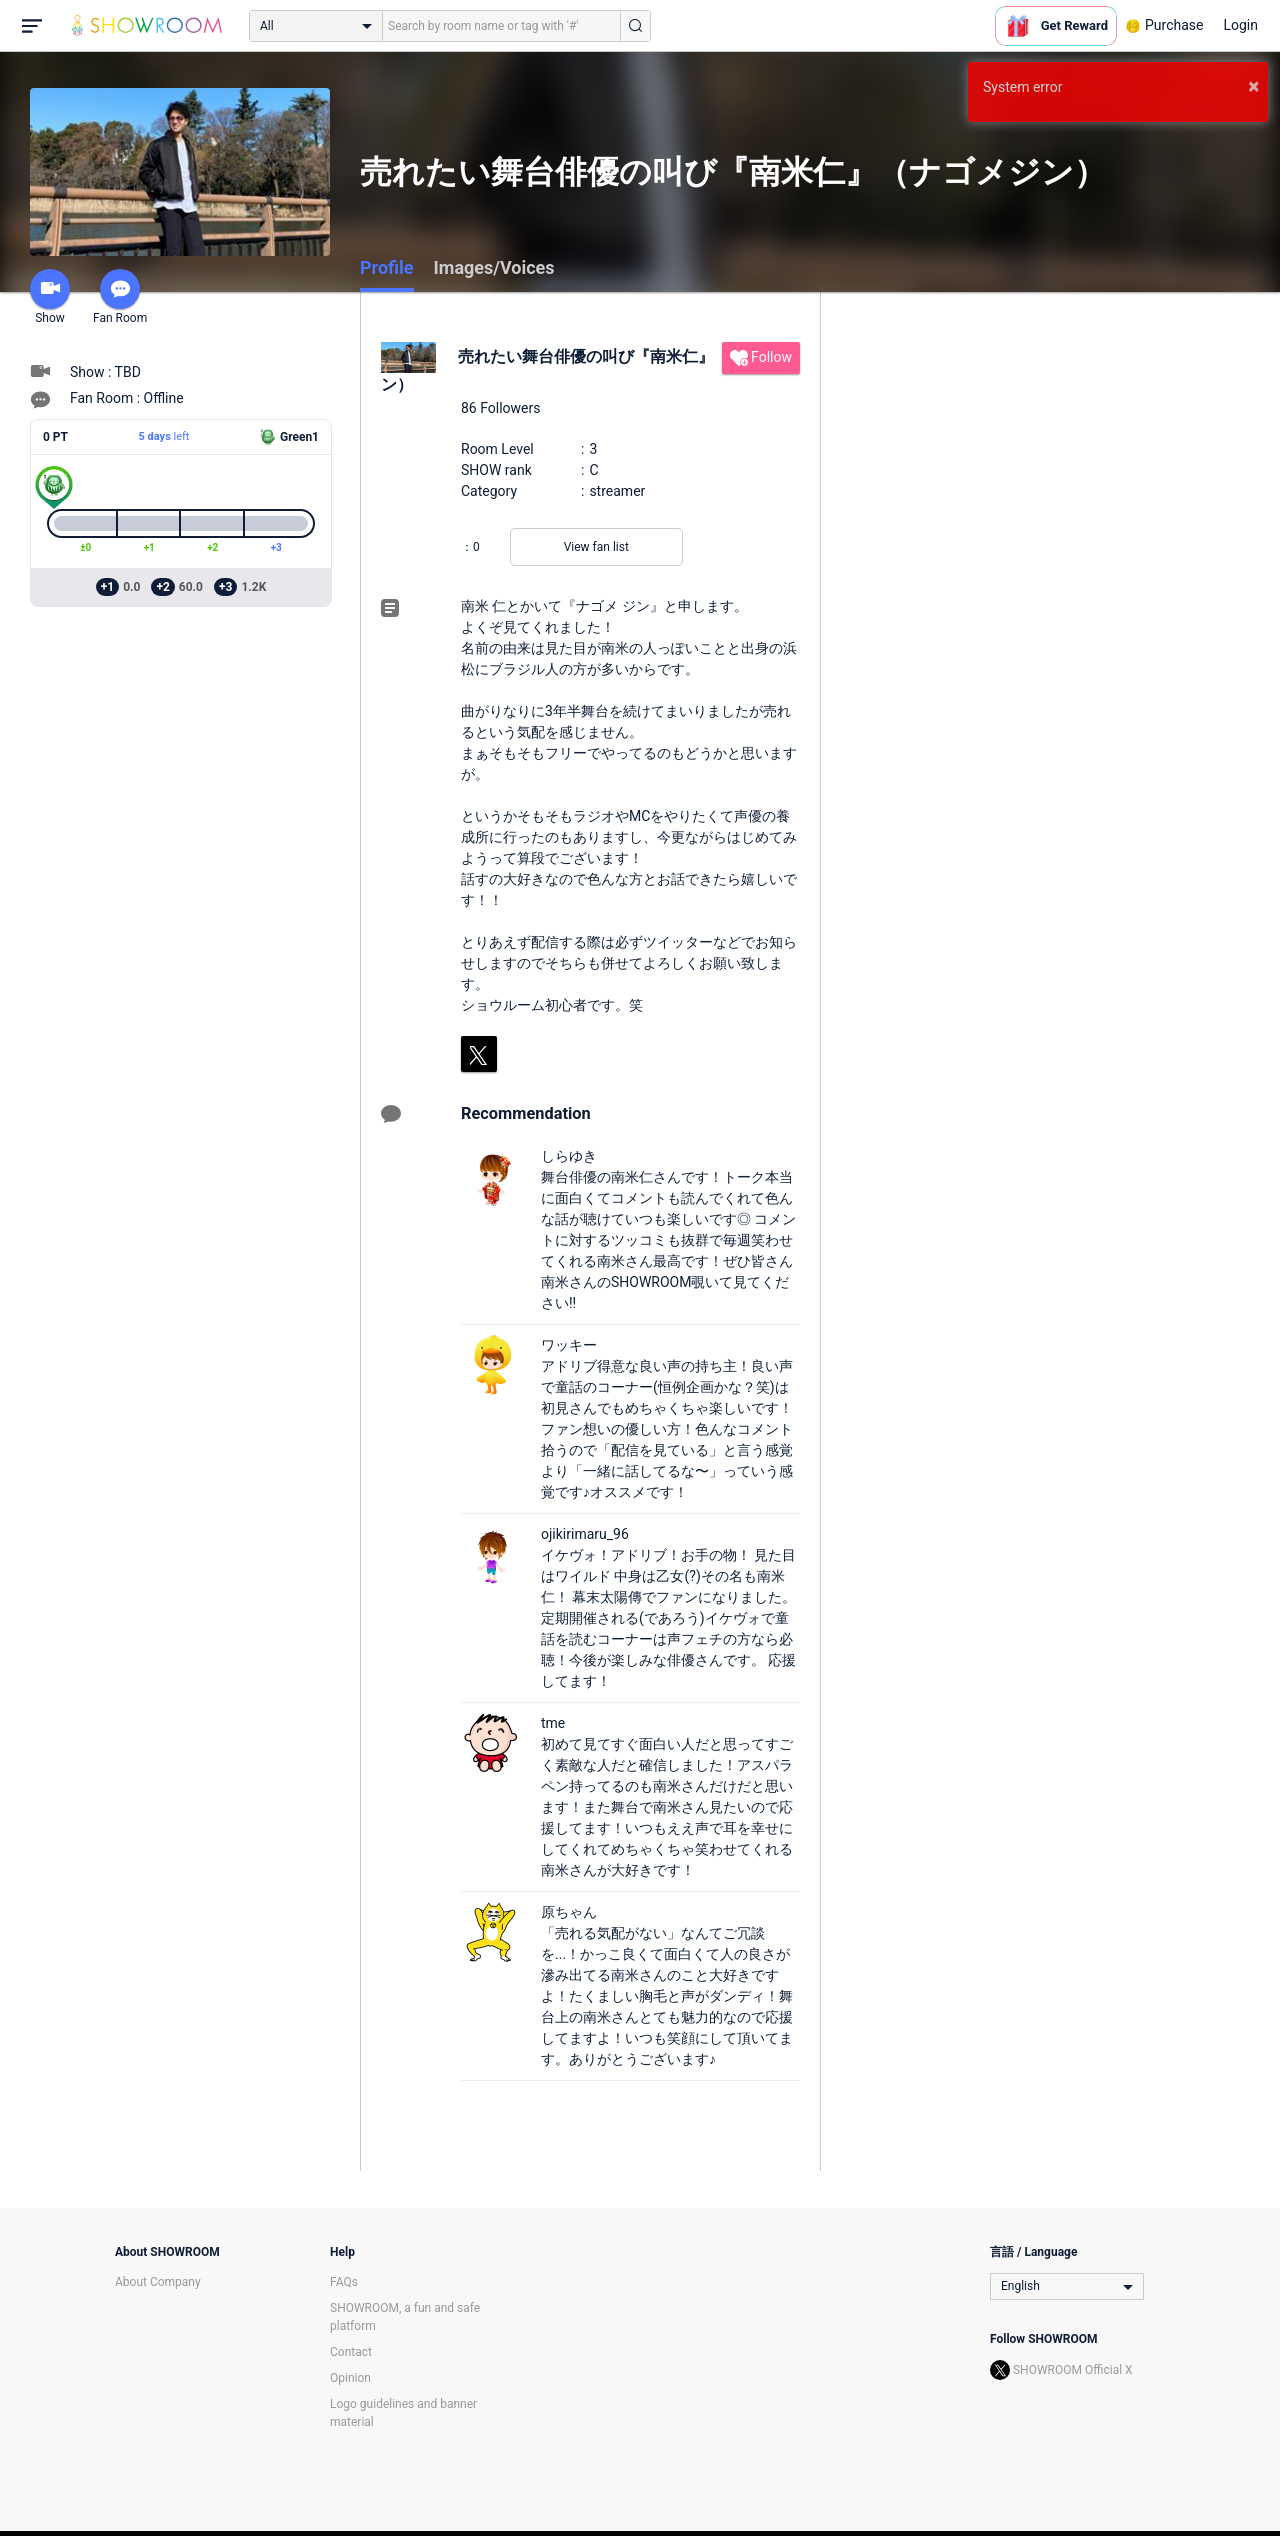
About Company (158, 2282)
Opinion (350, 2378)
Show (50, 297)
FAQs (344, 2282)
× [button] (1253, 86)
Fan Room (120, 297)
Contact (351, 2352)
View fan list (596, 547)
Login (1240, 25)
